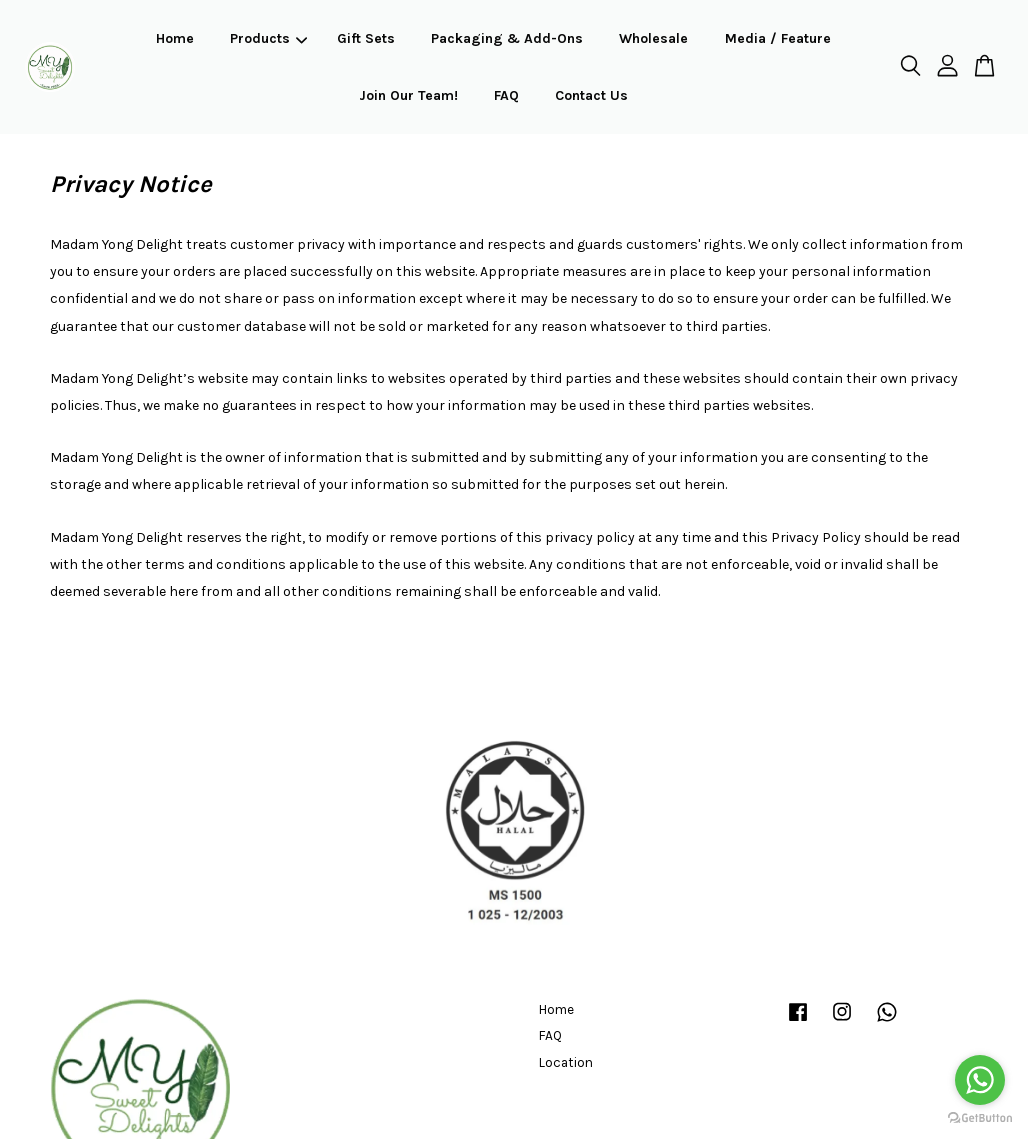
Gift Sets (366, 38)
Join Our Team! (408, 95)
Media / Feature (778, 38)
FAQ (506, 95)
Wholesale (653, 38)
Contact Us (591, 95)
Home (175, 38)
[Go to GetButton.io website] (980, 1118)
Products (268, 38)
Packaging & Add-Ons (507, 38)
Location (566, 1062)
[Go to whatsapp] (980, 1080)
